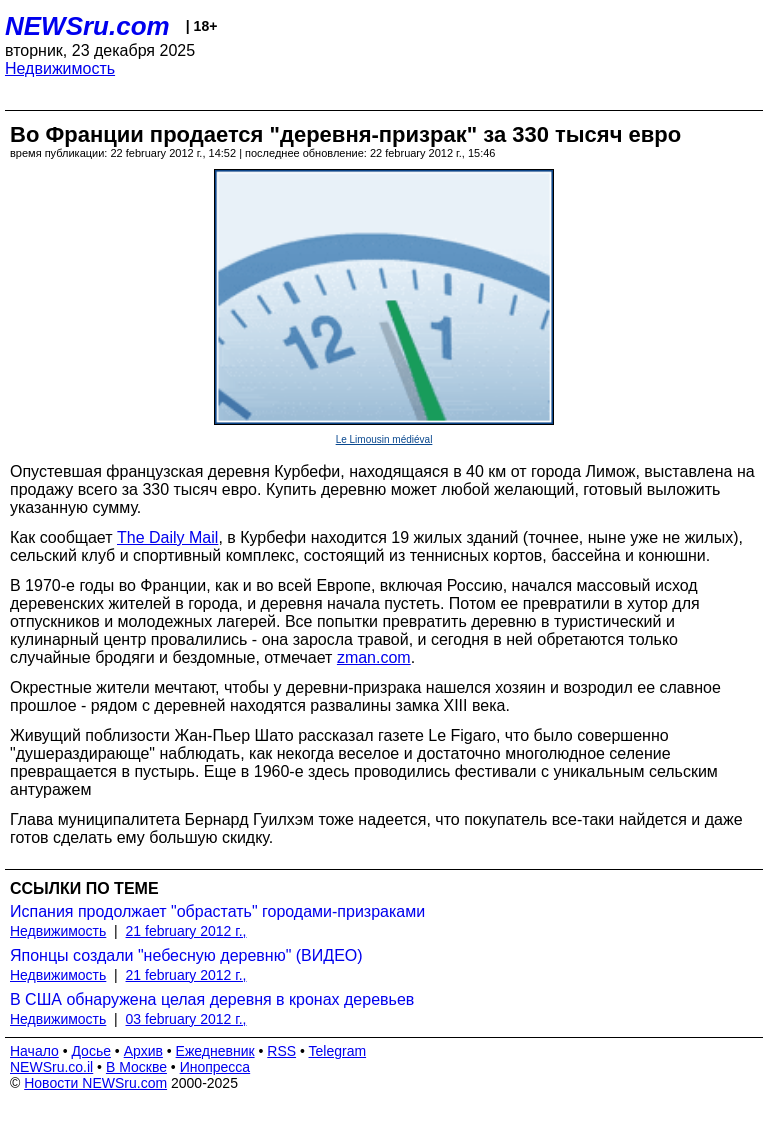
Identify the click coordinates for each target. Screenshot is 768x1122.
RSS (281, 1051)
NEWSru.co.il (51, 1067)
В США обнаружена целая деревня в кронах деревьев (212, 999)
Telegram (338, 1051)
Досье (91, 1051)
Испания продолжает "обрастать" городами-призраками (217, 911)
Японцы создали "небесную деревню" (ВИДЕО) (186, 955)
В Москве (136, 1067)
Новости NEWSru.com (95, 1083)
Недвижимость (60, 68)
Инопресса (215, 1067)
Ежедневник (215, 1051)
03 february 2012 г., (186, 1019)
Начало (34, 1051)
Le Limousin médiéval (384, 439)
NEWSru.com (87, 26)
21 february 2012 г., (186, 931)
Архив (143, 1051)
